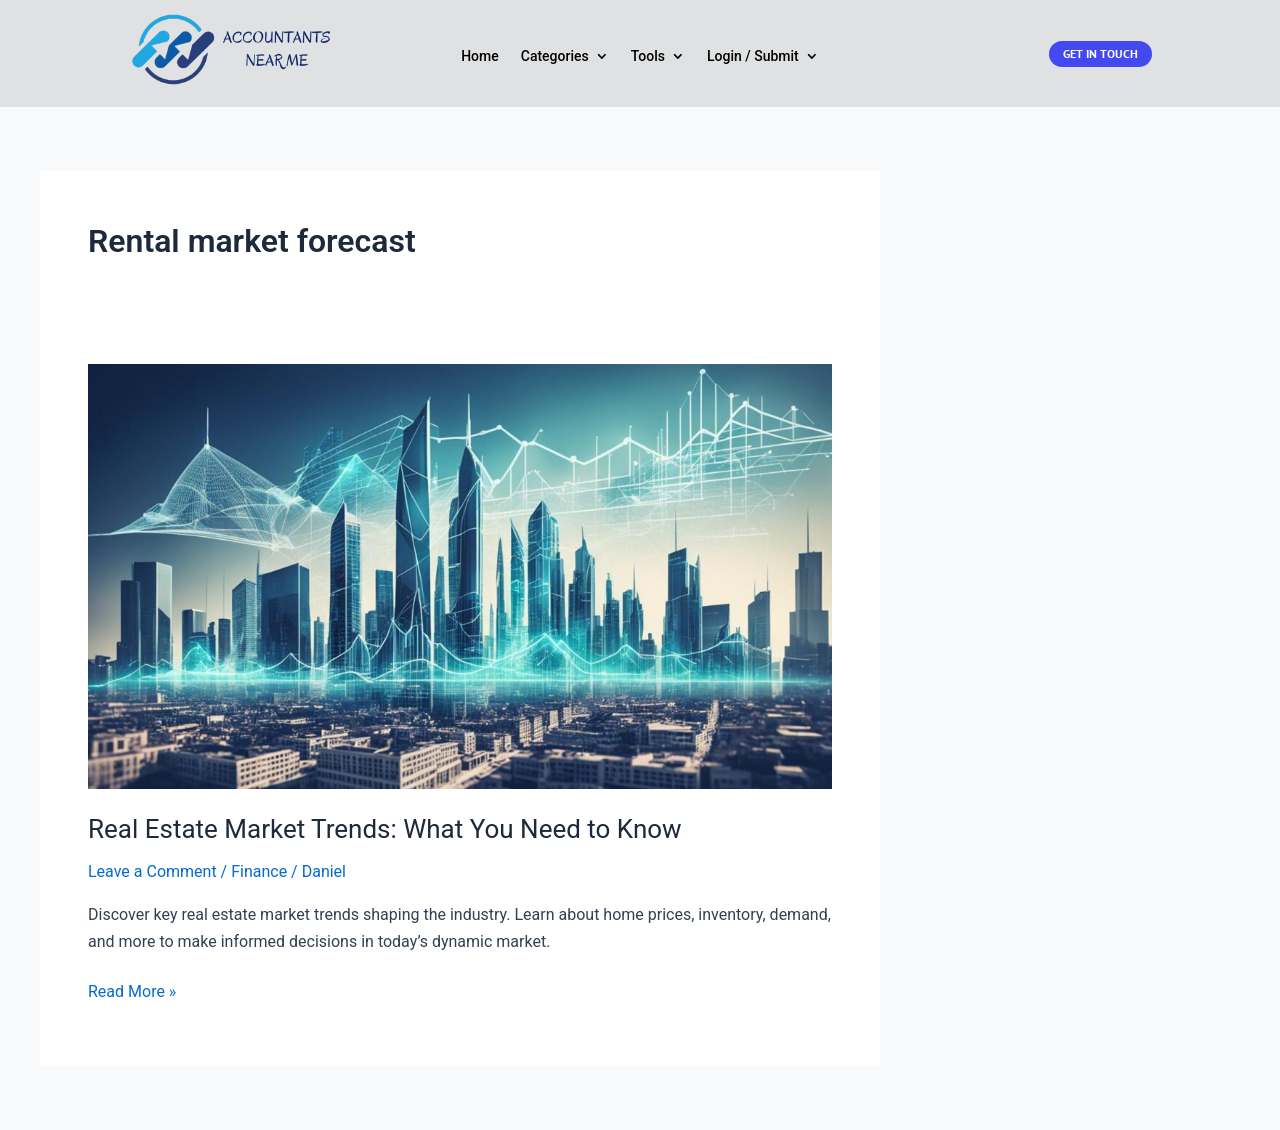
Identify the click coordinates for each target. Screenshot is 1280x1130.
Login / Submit (753, 56)
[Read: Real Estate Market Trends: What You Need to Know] (460, 575)
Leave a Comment (152, 871)
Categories (555, 56)
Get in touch (1100, 53)
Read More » (132, 992)
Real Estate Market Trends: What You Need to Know (385, 829)
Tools (648, 56)
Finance (259, 871)
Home (480, 56)
